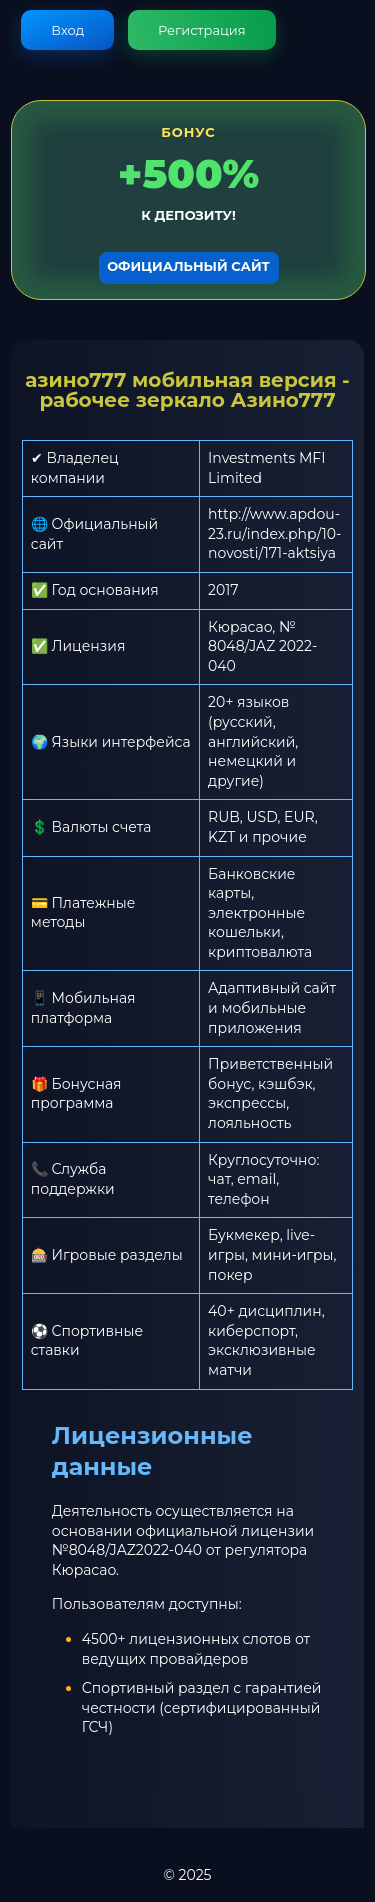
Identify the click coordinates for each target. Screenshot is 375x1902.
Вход (67, 30)
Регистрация (202, 30)
